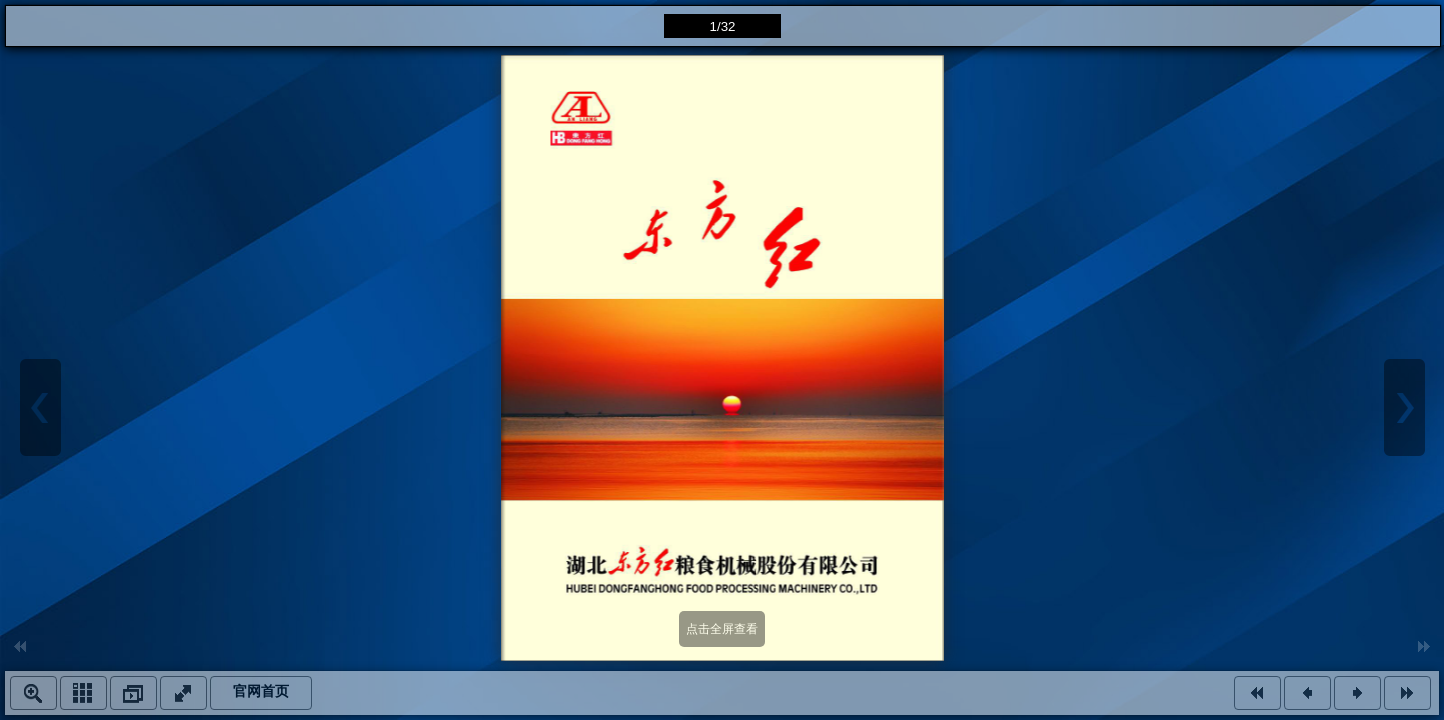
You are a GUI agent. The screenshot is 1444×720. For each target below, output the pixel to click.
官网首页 (261, 691)
